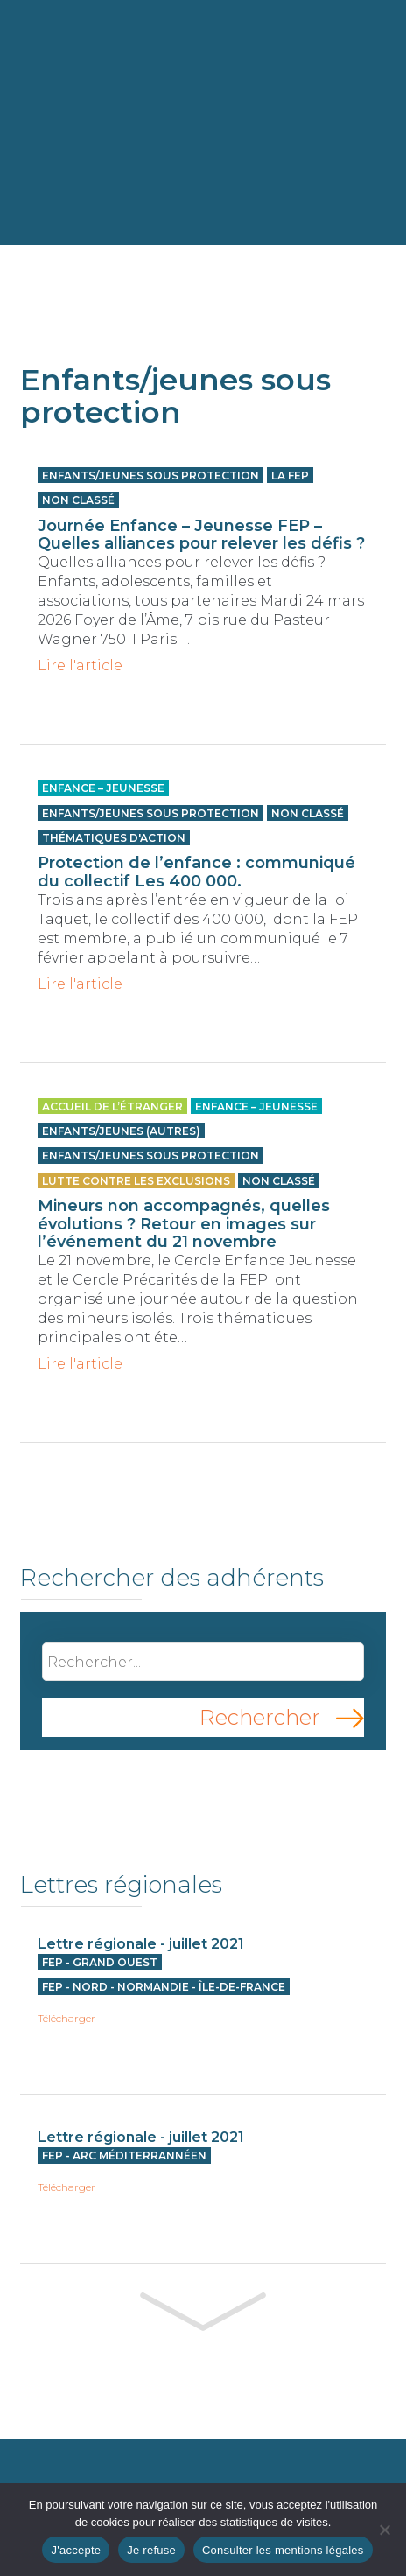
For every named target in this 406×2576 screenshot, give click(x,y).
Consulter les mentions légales (283, 2550)
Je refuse (151, 2550)
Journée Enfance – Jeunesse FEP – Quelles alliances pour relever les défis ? (201, 535)
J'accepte (76, 2550)
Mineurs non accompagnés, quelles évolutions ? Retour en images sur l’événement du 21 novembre (184, 1223)
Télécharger (66, 2018)
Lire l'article (80, 666)
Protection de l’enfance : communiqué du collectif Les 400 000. (196, 872)
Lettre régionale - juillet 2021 (141, 1944)
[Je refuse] (384, 2529)
